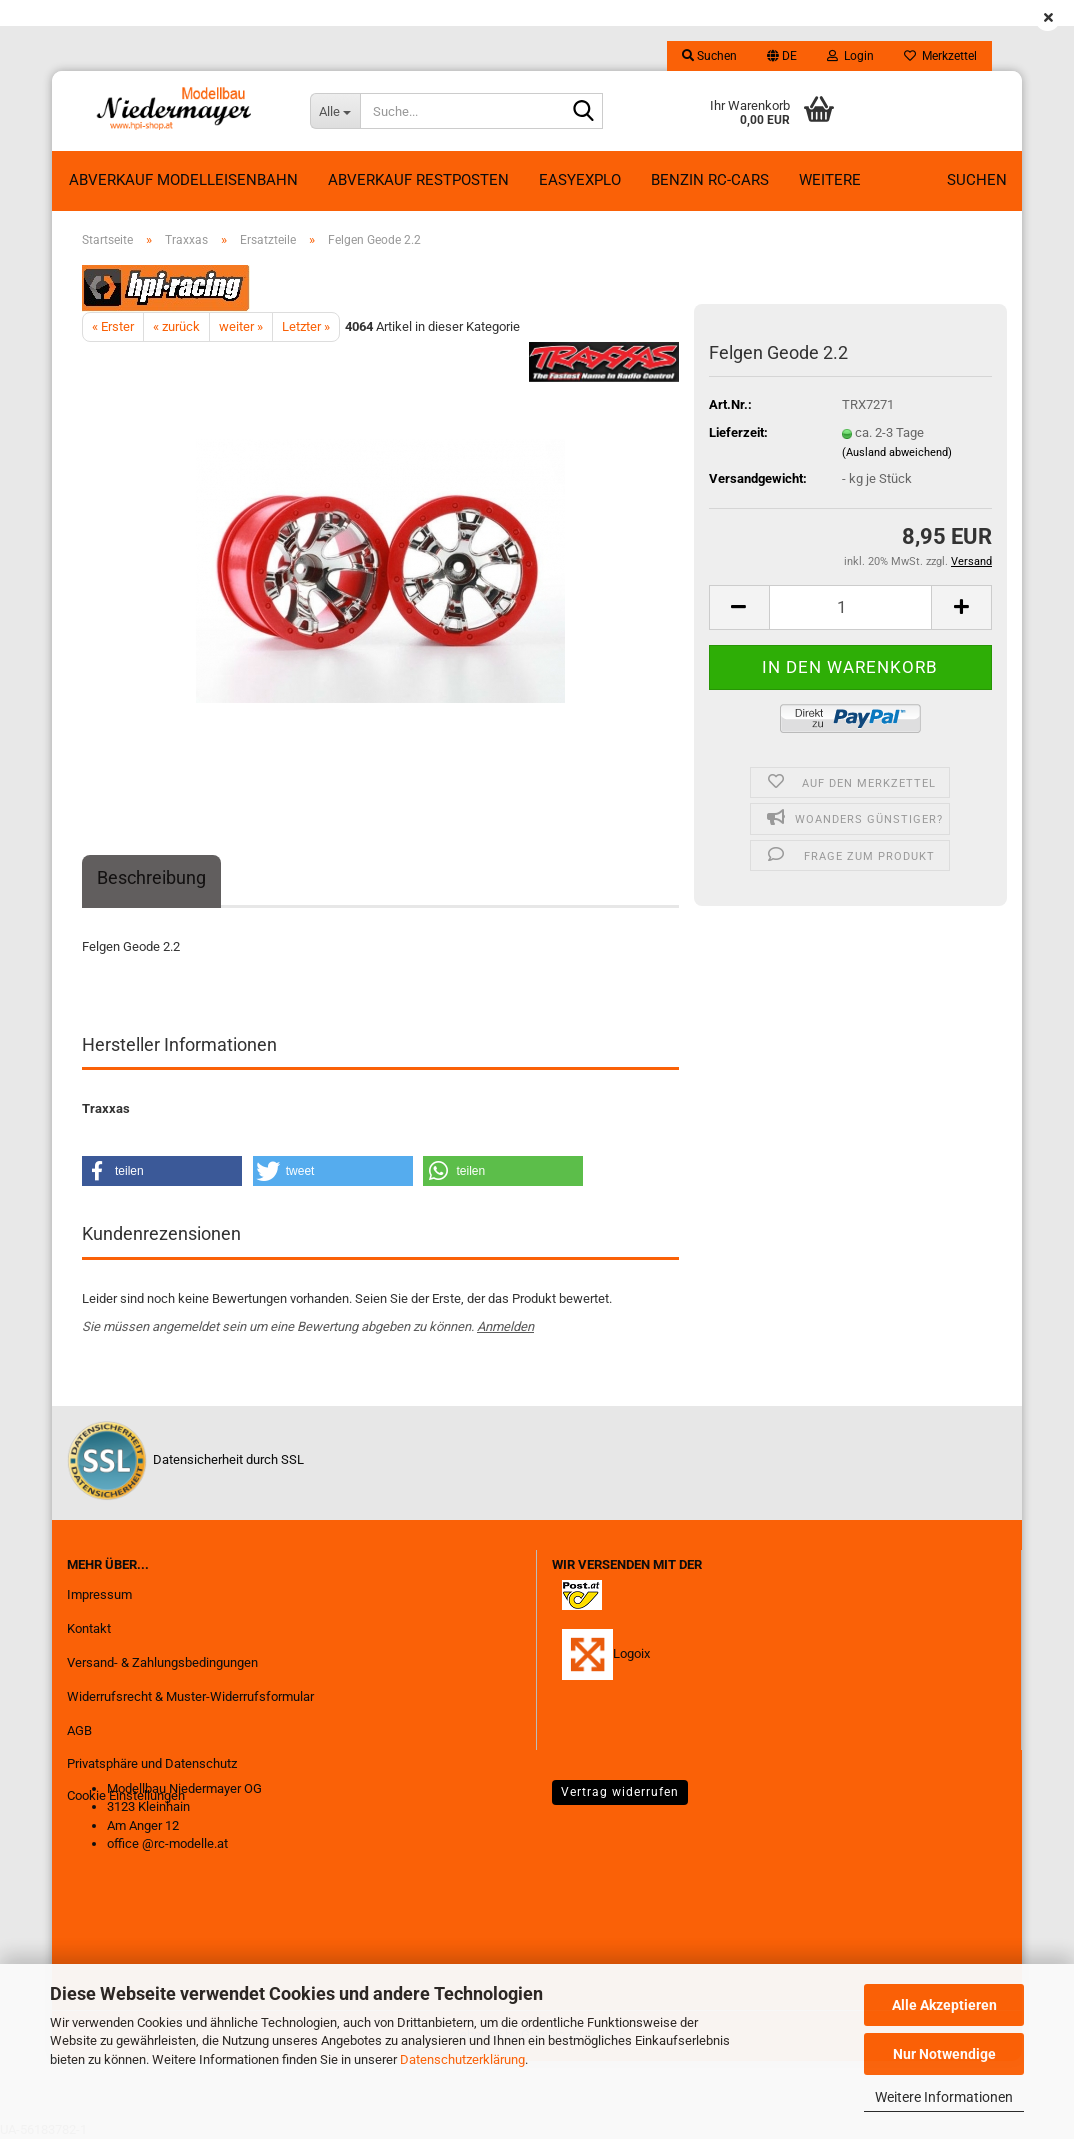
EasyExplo (580, 180)
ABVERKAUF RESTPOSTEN (418, 180)
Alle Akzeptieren (944, 2005)
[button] (782, 56)
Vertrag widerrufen (620, 1792)
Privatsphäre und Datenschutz (152, 1763)
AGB (79, 1730)
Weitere (830, 180)
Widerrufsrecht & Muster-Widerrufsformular (190, 1696)
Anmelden (505, 1326)
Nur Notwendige (944, 2054)
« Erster (113, 326)
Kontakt (89, 1628)
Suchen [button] (709, 56)
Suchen (977, 180)
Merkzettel (940, 56)
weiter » (241, 326)
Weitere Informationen (944, 2097)
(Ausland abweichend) (897, 452)
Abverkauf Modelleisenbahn (183, 180)
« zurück (176, 326)
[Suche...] (335, 111)
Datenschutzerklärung (462, 2059)
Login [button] (850, 56)
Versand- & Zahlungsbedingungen (162, 1662)
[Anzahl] (850, 607)
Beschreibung (151, 877)
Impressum (99, 1594)
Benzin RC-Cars (710, 180)
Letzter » (306, 326)
